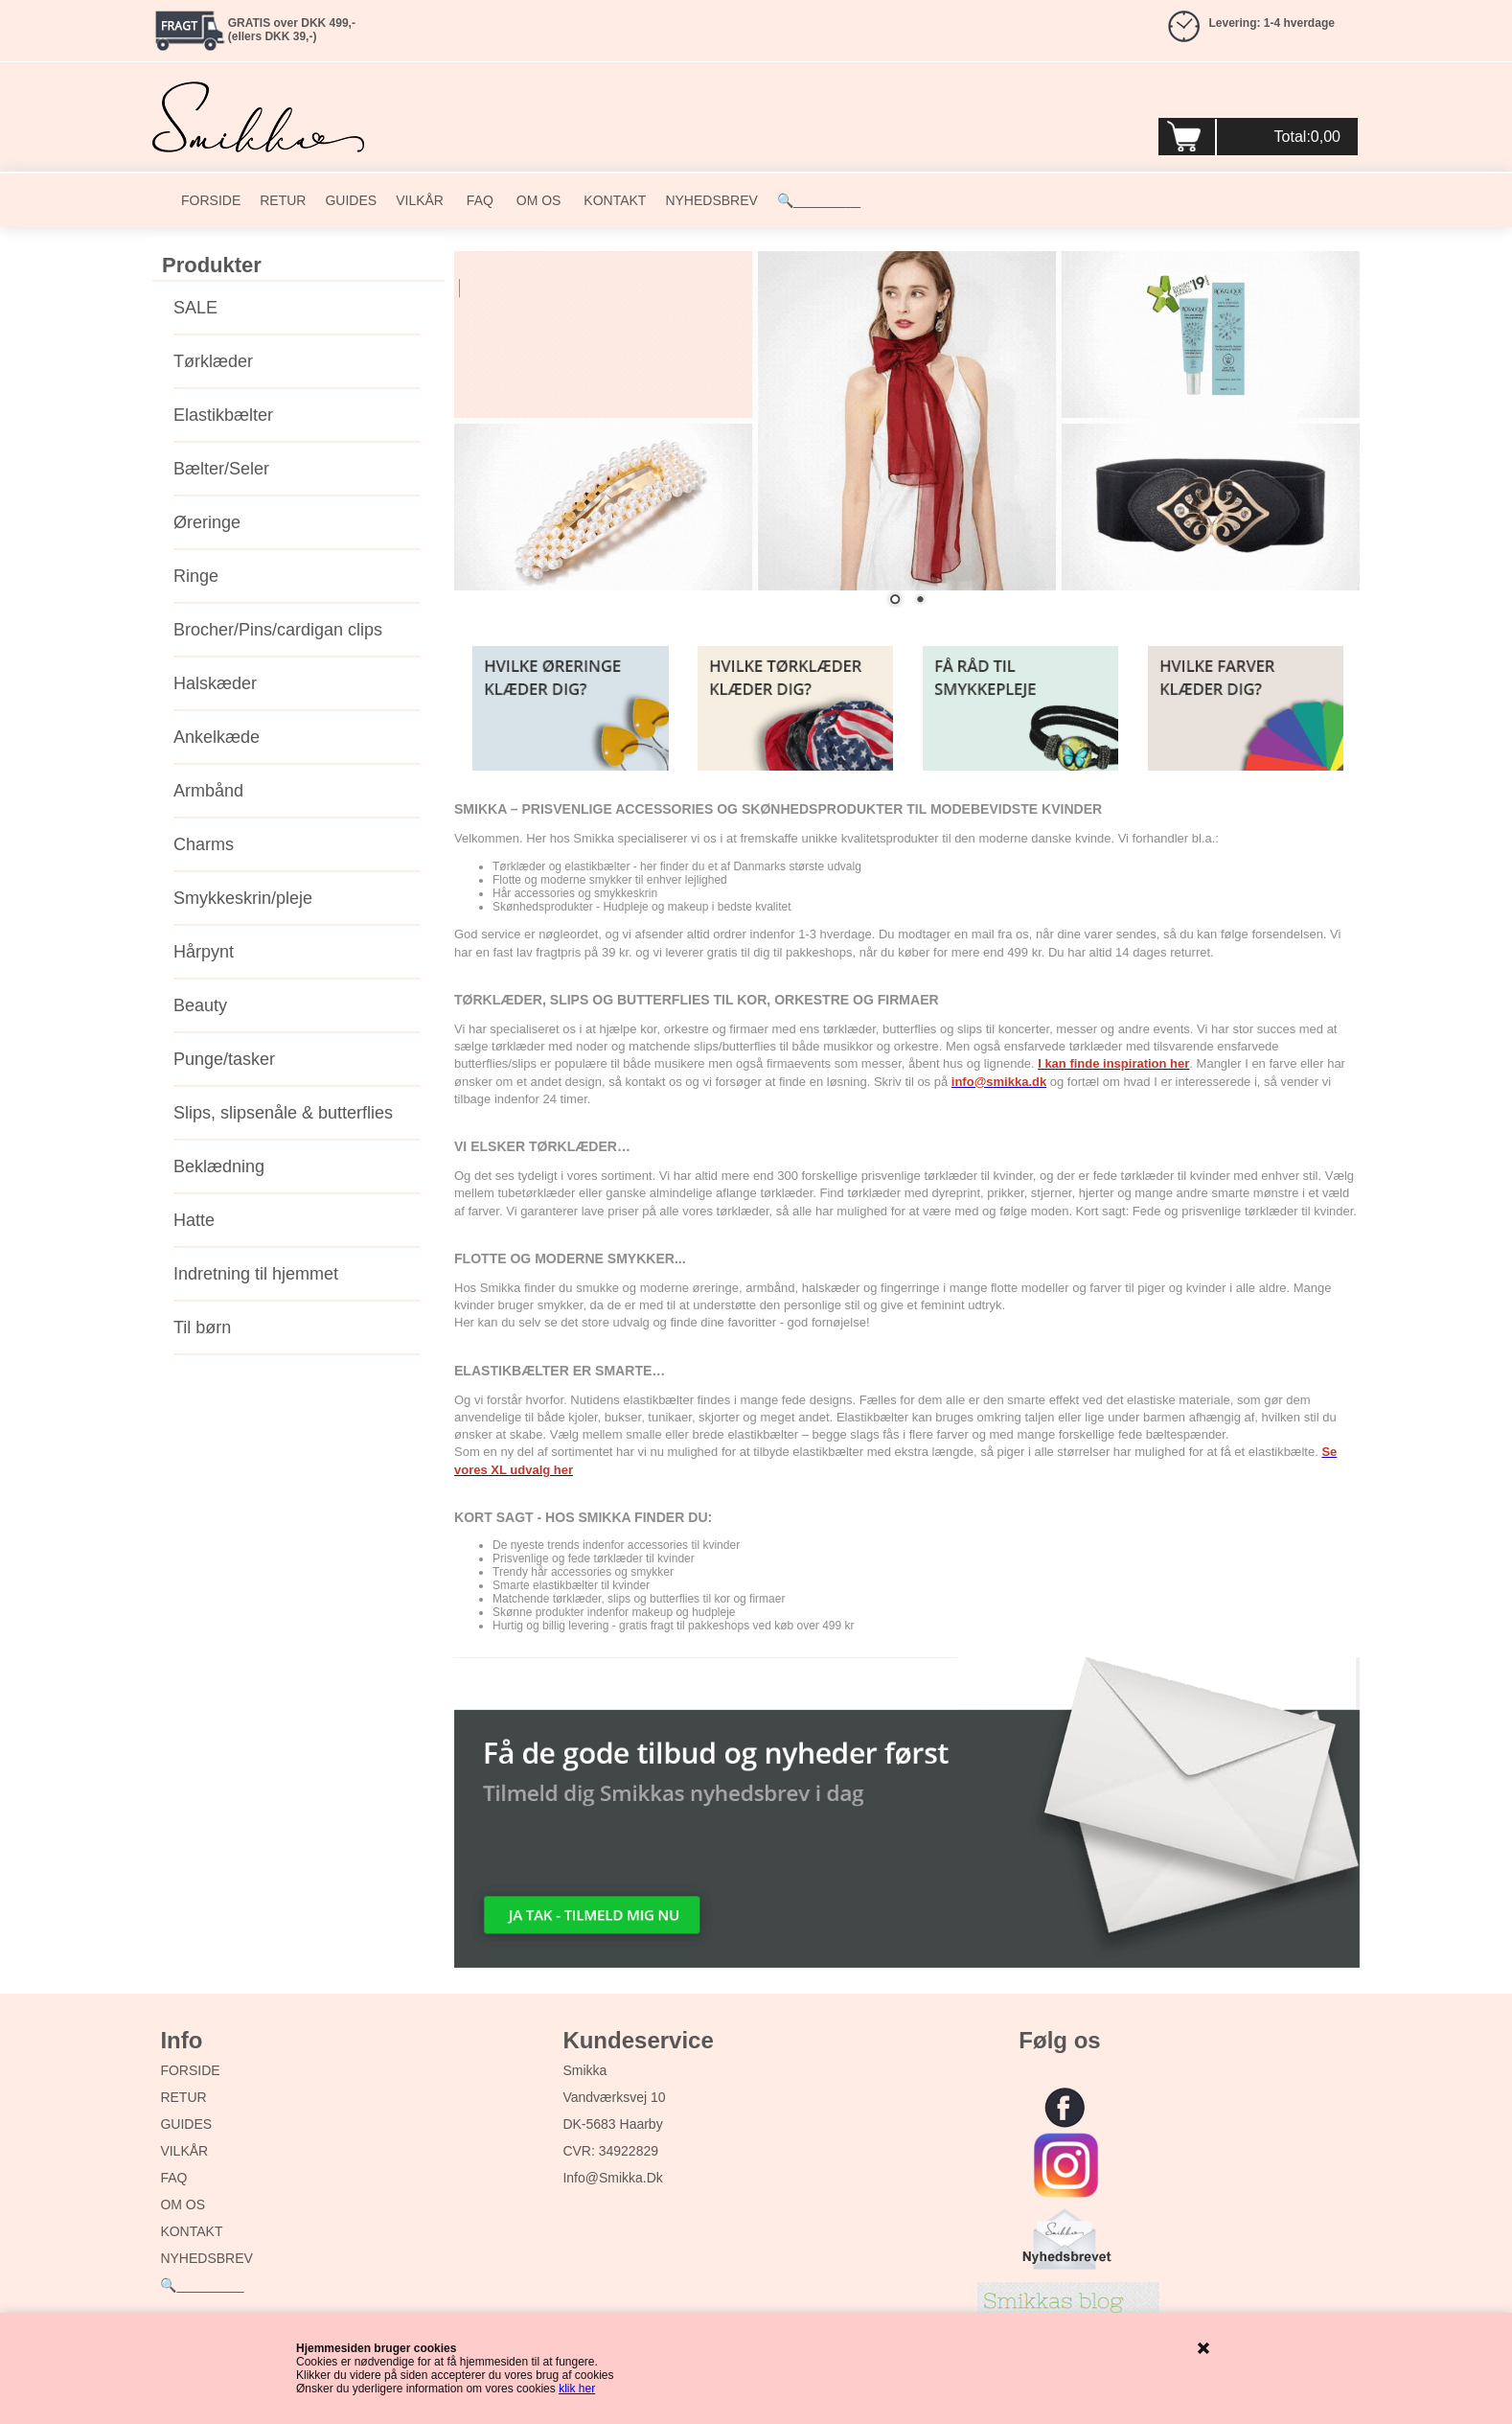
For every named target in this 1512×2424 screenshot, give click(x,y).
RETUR (283, 200)
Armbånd (208, 790)
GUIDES (351, 200)
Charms (203, 844)
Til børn (202, 1327)
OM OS (537, 200)
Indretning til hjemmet (255, 1273)
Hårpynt (203, 951)
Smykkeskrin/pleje (242, 898)
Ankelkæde (216, 737)
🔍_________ (818, 200)
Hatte (194, 1220)
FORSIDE (211, 200)
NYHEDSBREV (711, 200)
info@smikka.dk (612, 2177)
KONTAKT (613, 200)
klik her (577, 2388)
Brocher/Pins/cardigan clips (277, 629)
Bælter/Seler (221, 468)
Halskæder (215, 683)
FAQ (478, 200)
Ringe (195, 576)
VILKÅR (420, 200)
